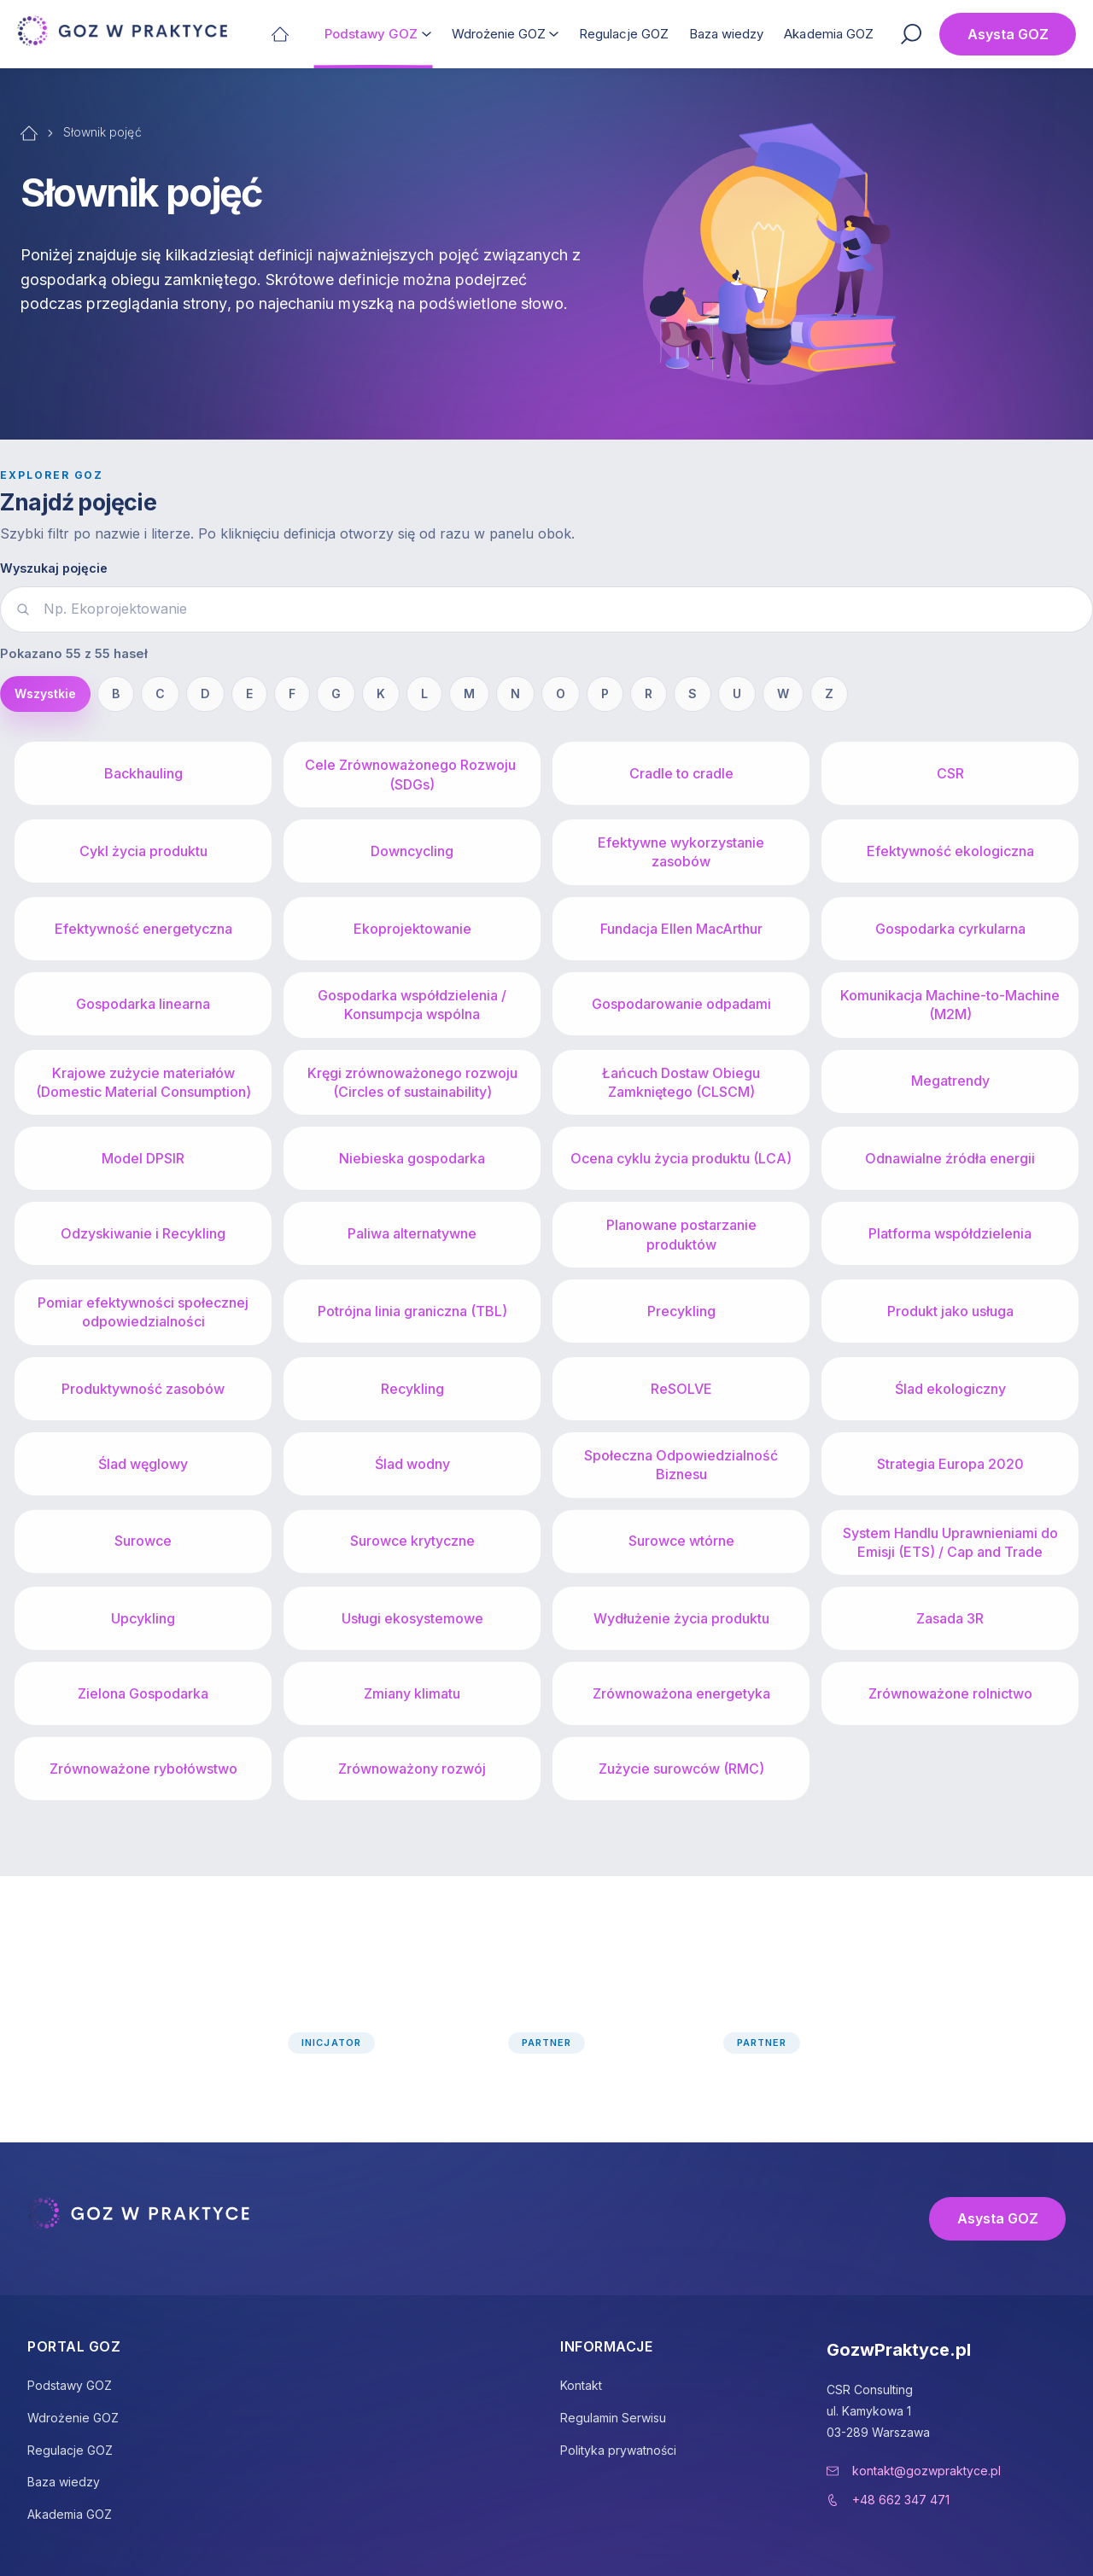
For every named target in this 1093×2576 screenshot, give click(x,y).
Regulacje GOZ (624, 34)
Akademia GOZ (829, 34)
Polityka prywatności (618, 2450)
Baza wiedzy (726, 34)
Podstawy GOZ (371, 34)
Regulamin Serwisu (613, 2417)
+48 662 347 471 (901, 2499)
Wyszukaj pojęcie (54, 568)
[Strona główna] (280, 34)
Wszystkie (45, 693)
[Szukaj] (911, 34)
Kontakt (581, 2385)
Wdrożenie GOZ (499, 34)
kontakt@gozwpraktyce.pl (926, 2470)
